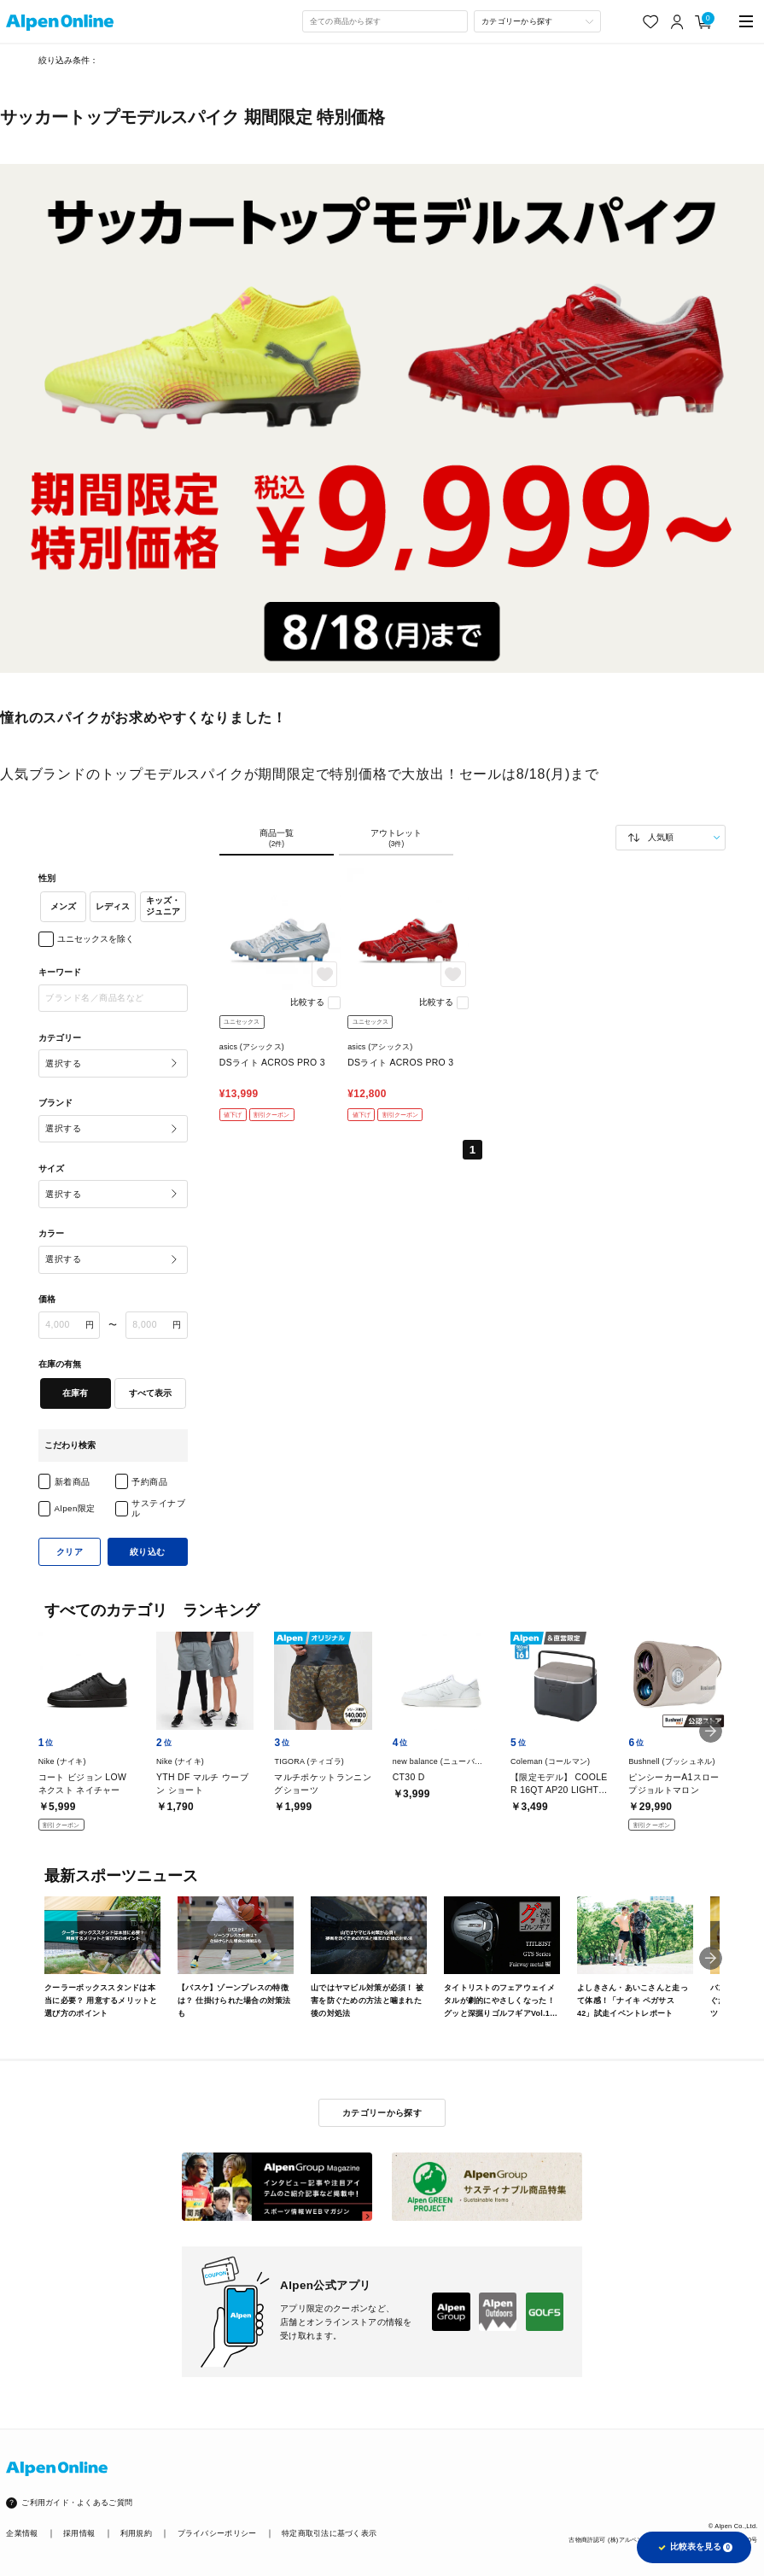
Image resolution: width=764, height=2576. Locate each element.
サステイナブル (158, 1508)
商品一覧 (276, 838)
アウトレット (396, 838)
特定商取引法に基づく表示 (329, 2533)
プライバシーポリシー (217, 2533)
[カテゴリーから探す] (537, 21)
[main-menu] (746, 21)
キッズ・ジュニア (163, 906)
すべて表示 (150, 1393)
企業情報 (22, 2533)
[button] (710, 1731)
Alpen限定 (75, 1508)
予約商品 (149, 1482)
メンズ (63, 906)
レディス (113, 906)
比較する (307, 1002)
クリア (70, 1552)
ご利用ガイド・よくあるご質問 (76, 2502)
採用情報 (79, 2533)
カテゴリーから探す (382, 2112)
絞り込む (148, 1552)
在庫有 (75, 1393)
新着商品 (72, 1482)
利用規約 (136, 2533)
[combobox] (385, 21)
